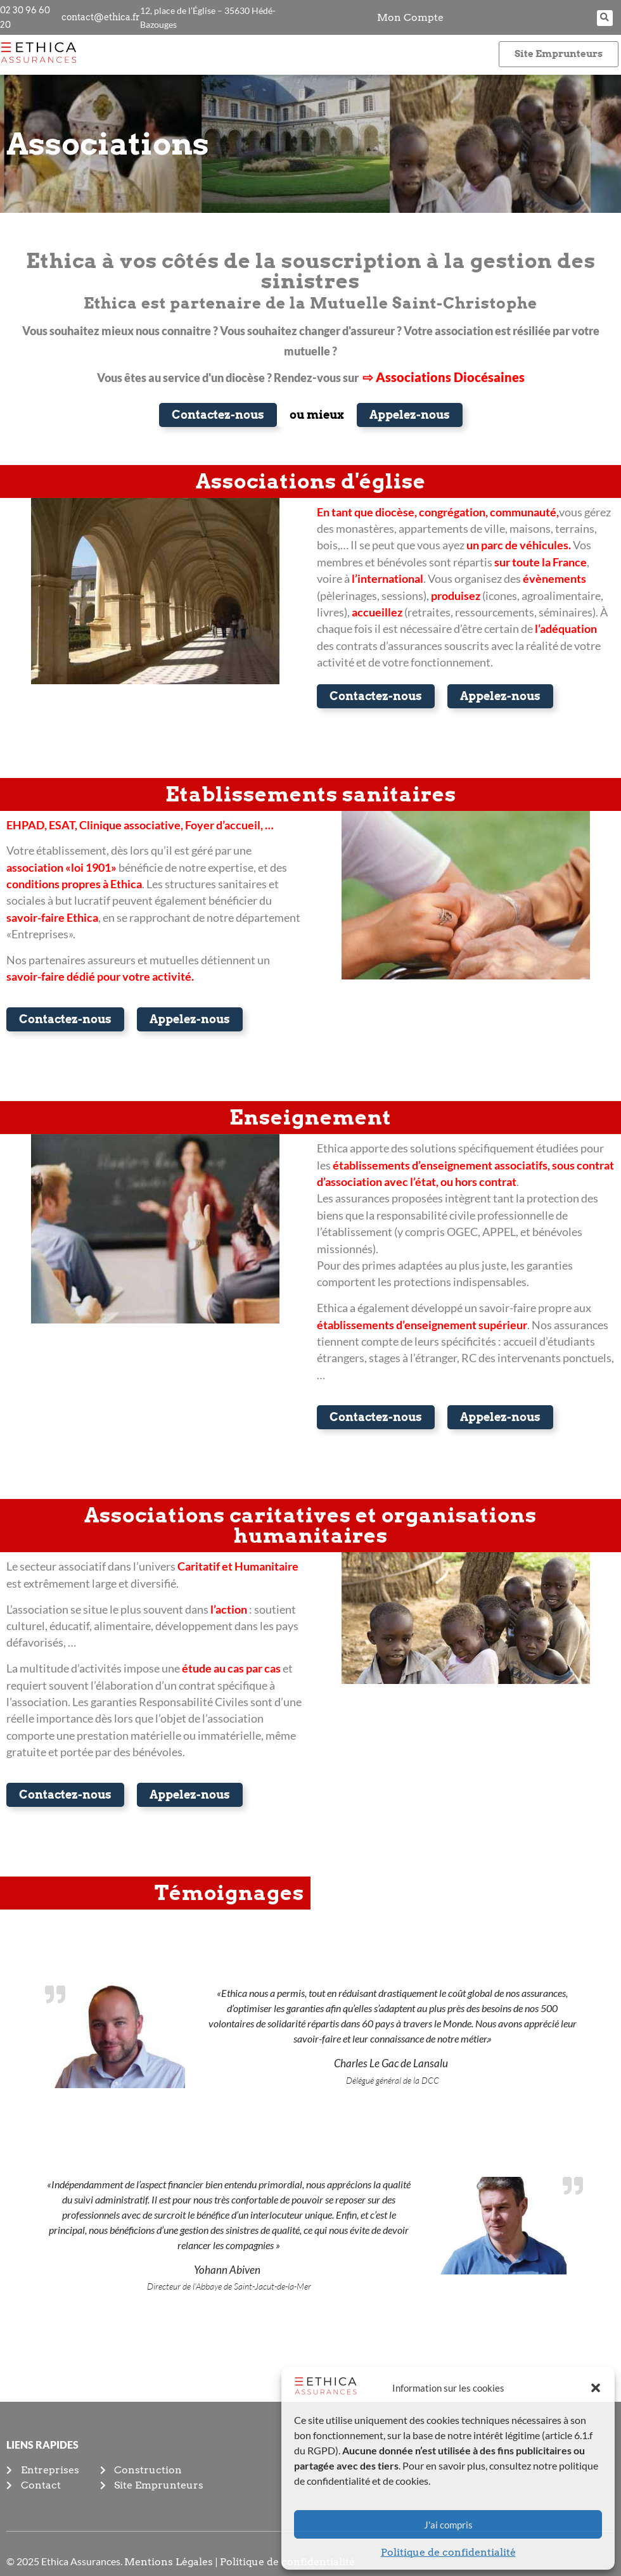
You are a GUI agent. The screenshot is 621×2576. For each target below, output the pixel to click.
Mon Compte (410, 17)
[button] (595, 2388)
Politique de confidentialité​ (448, 2552)
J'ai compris (448, 2524)
